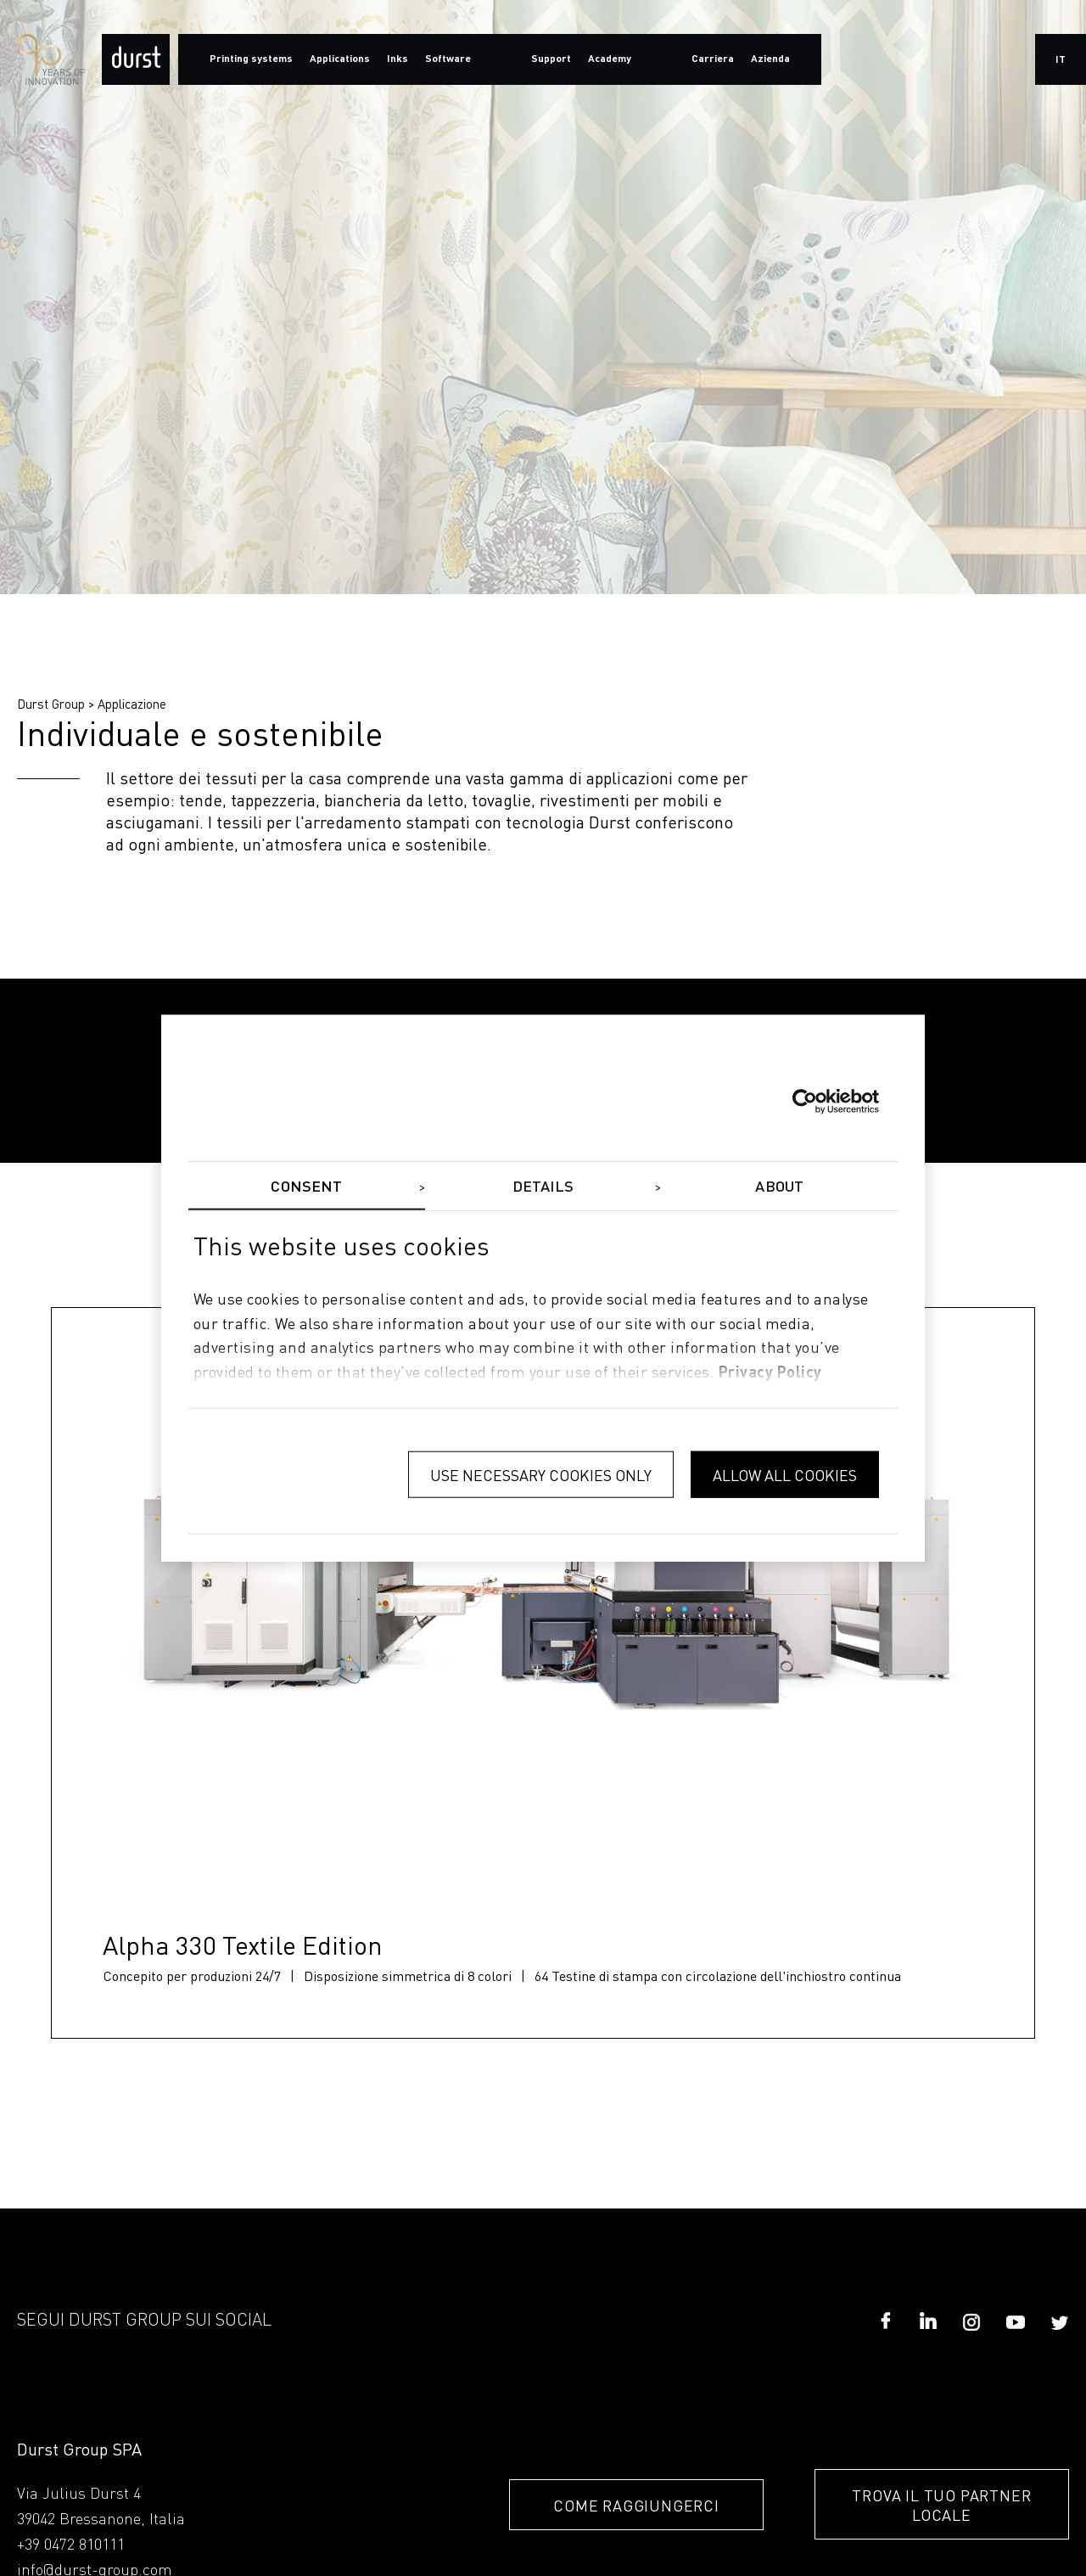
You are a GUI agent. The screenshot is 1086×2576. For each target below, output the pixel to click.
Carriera (712, 59)
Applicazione (132, 703)
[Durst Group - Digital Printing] (136, 59)
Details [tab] (543, 1186)
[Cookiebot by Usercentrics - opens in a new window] (805, 1101)
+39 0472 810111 (71, 2545)
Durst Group (51, 703)
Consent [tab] (306, 1186)
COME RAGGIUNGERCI (636, 2505)
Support (551, 59)
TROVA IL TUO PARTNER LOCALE (941, 2504)
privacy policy (770, 1373)
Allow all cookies (785, 1474)
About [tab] (779, 1186)
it (1060, 60)
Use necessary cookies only (541, 1474)
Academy (609, 59)
